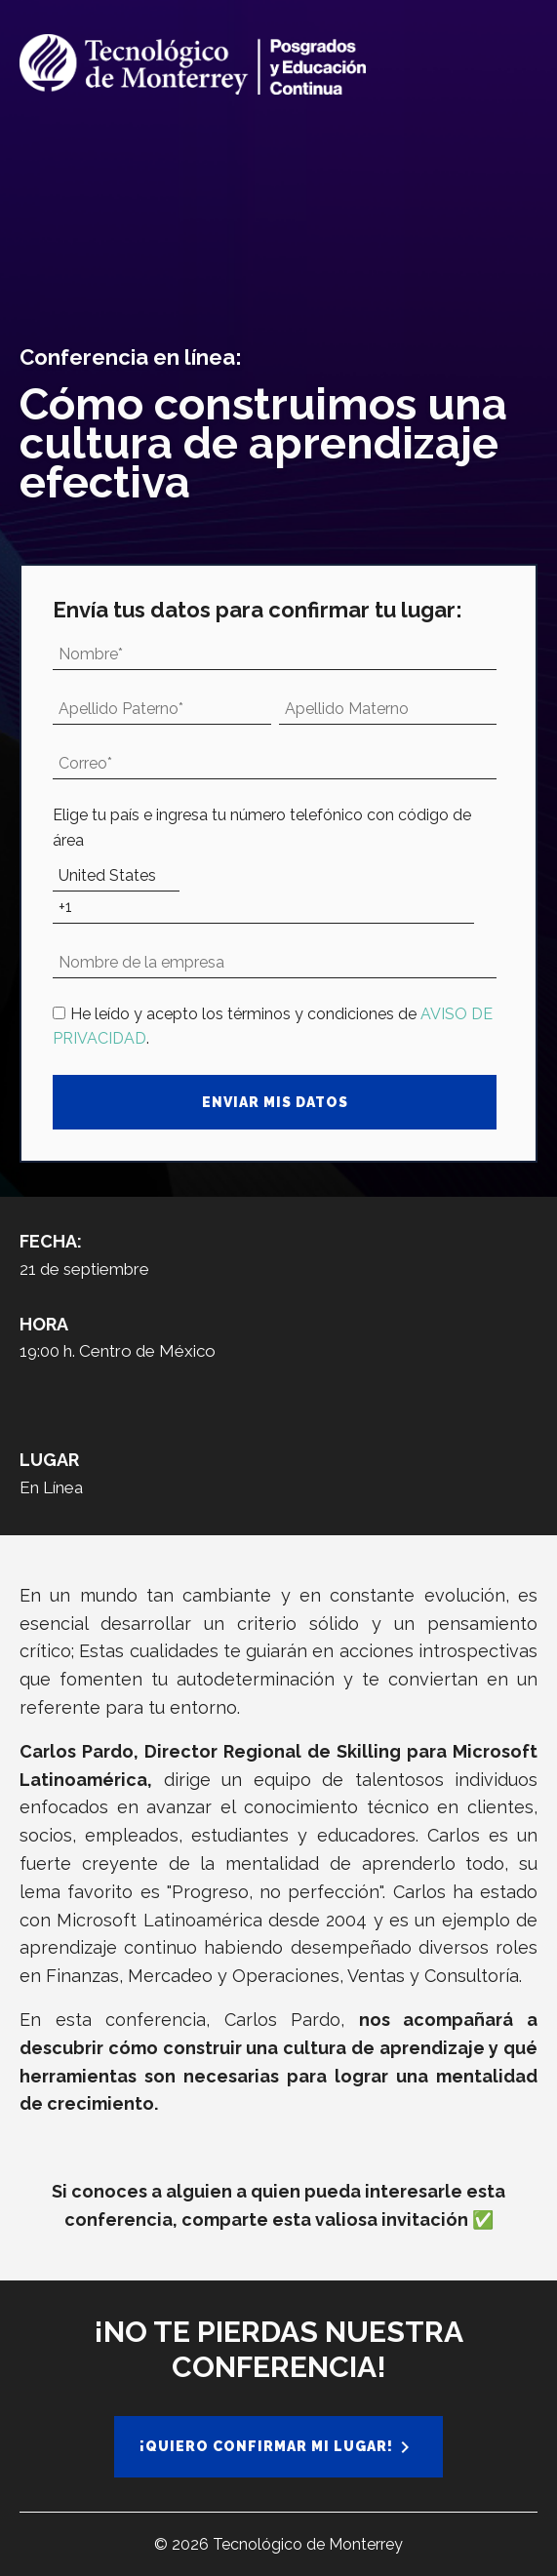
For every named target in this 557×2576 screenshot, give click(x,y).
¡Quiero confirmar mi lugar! (266, 2446)
